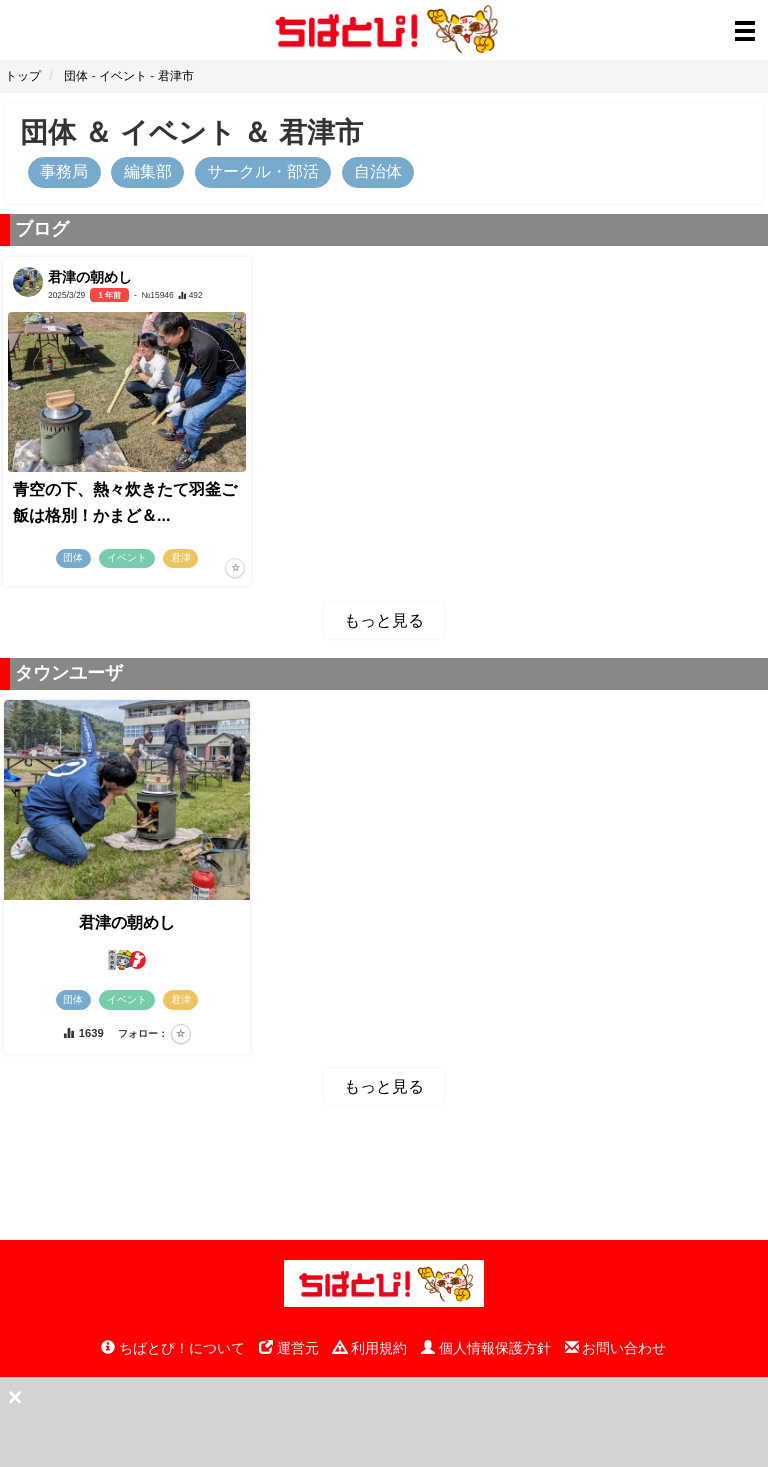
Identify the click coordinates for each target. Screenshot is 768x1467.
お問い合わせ (616, 1348)
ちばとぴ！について (173, 1348)
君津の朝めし (127, 922)
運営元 (289, 1348)
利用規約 (370, 1348)
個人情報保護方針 (486, 1348)
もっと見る (384, 620)
